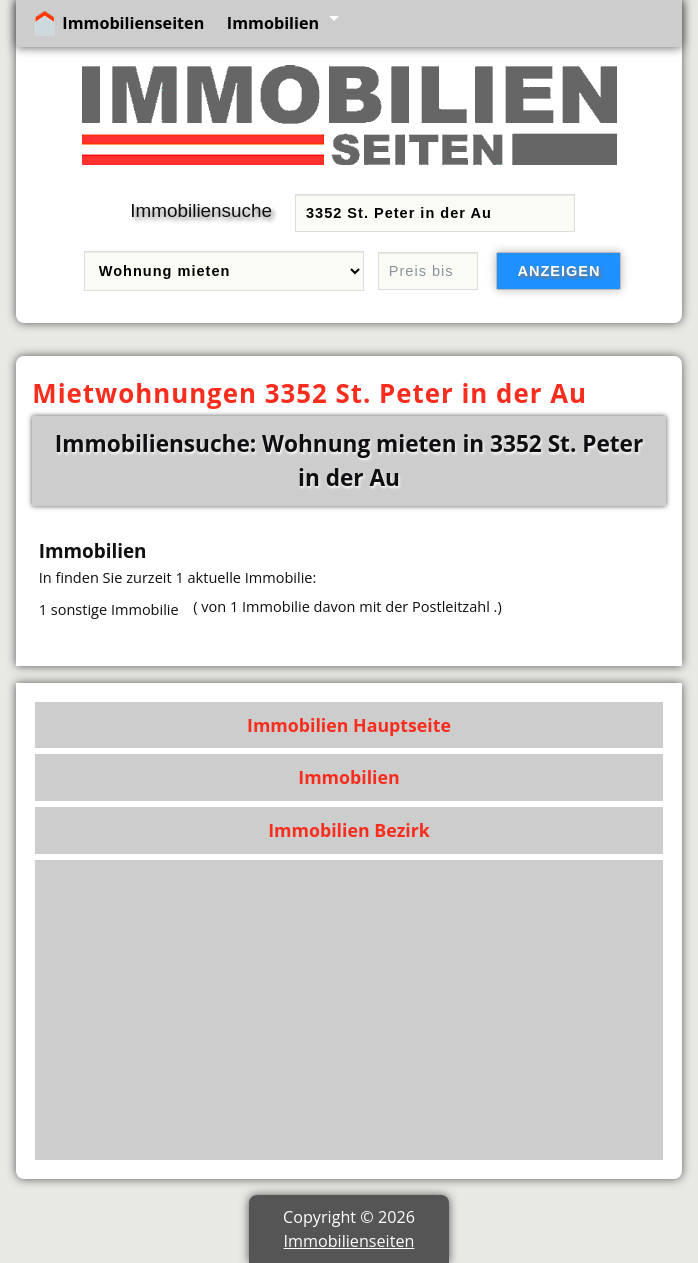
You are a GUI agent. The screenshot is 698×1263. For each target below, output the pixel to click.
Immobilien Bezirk (349, 830)
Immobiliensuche (201, 210)
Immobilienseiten (133, 23)
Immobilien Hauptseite (349, 725)
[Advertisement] (349, 1010)
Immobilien (273, 23)
